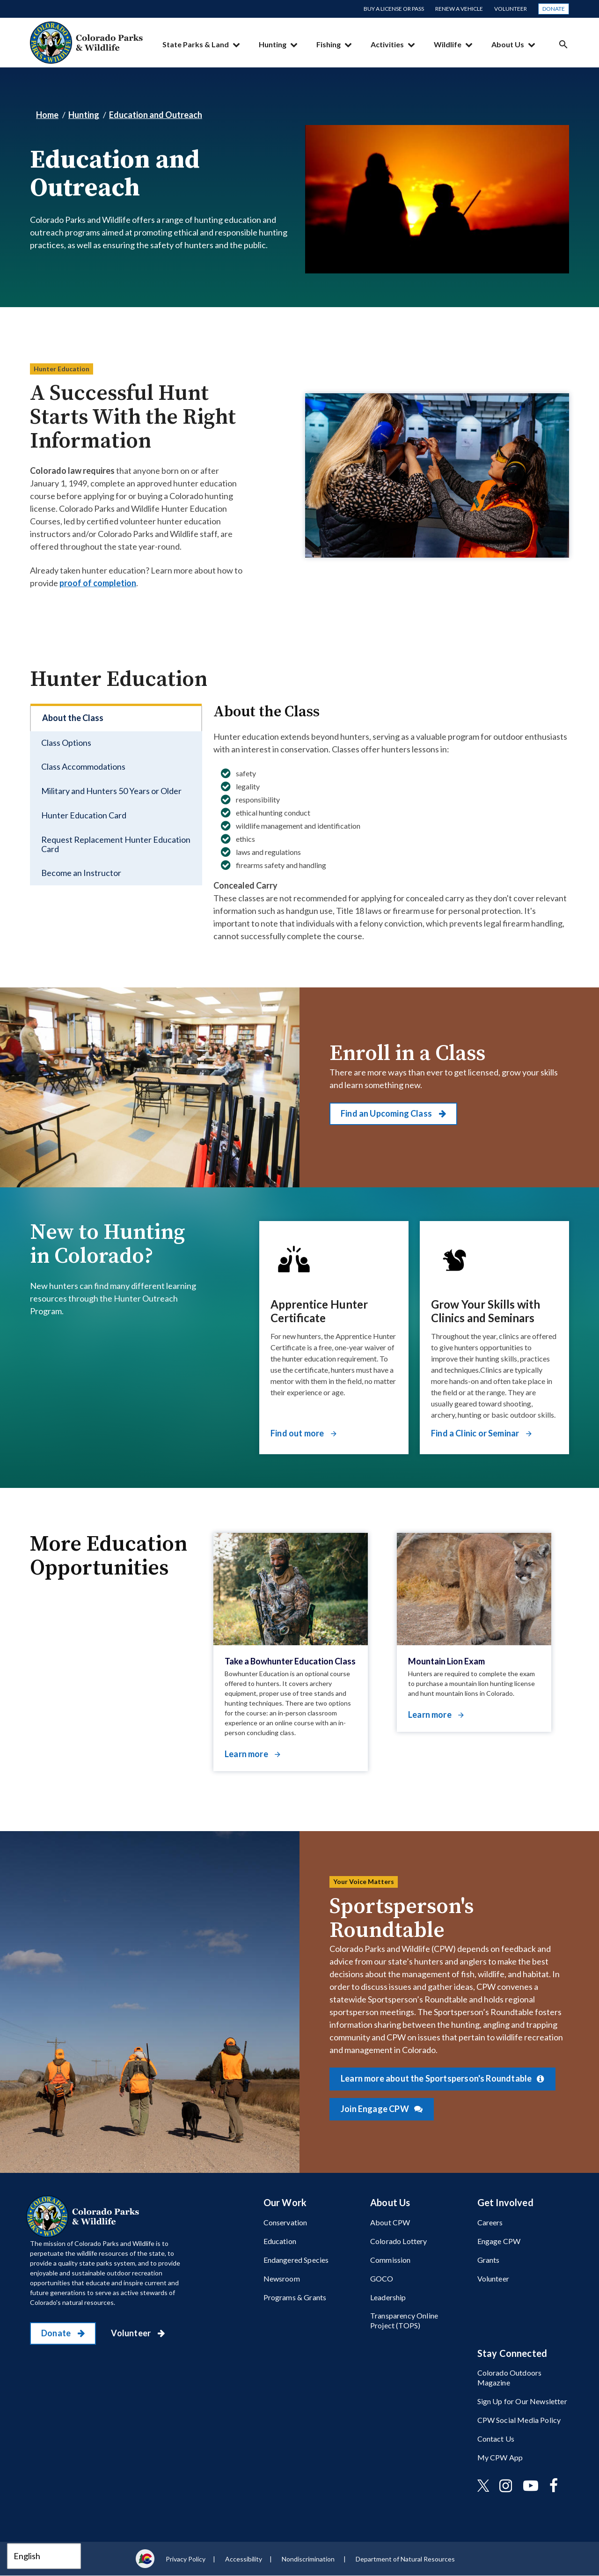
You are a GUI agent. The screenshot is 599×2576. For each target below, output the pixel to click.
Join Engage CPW (375, 2109)
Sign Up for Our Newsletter (522, 2401)
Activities (387, 44)
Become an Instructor (81, 873)
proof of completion (97, 583)
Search (563, 44)
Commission (390, 2259)
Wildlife (447, 44)
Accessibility (243, 2559)
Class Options (66, 742)
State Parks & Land (195, 44)
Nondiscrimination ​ (309, 2559)
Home (47, 115)
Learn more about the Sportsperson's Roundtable (437, 2078)
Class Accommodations (83, 766)
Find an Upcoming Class (387, 1113)
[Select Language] (44, 2556)
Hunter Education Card (83, 815)
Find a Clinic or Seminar (476, 1433)
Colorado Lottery (398, 2241)
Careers (490, 2222)
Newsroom (281, 2278)
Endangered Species (296, 2259)
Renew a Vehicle (459, 8)
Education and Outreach (155, 115)
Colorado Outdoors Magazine (509, 2377)
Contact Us (496, 2438)
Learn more (247, 1754)
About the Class (72, 718)
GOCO (382, 2278)
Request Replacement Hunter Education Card (115, 844)
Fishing (328, 44)
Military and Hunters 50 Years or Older (111, 791)
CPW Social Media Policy (519, 2419)
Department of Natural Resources (405, 2559)
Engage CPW (499, 2241)
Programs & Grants (295, 2297)
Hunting (272, 44)
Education (279, 2241)
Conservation (285, 2222)
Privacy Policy (185, 2559)
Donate (553, 8)
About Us (507, 44)
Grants (488, 2259)
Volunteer (510, 8)
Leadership (388, 2297)
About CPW (390, 2222)
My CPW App (500, 2457)
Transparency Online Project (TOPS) (404, 2320)
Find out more (298, 1433)
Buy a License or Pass (394, 8)
